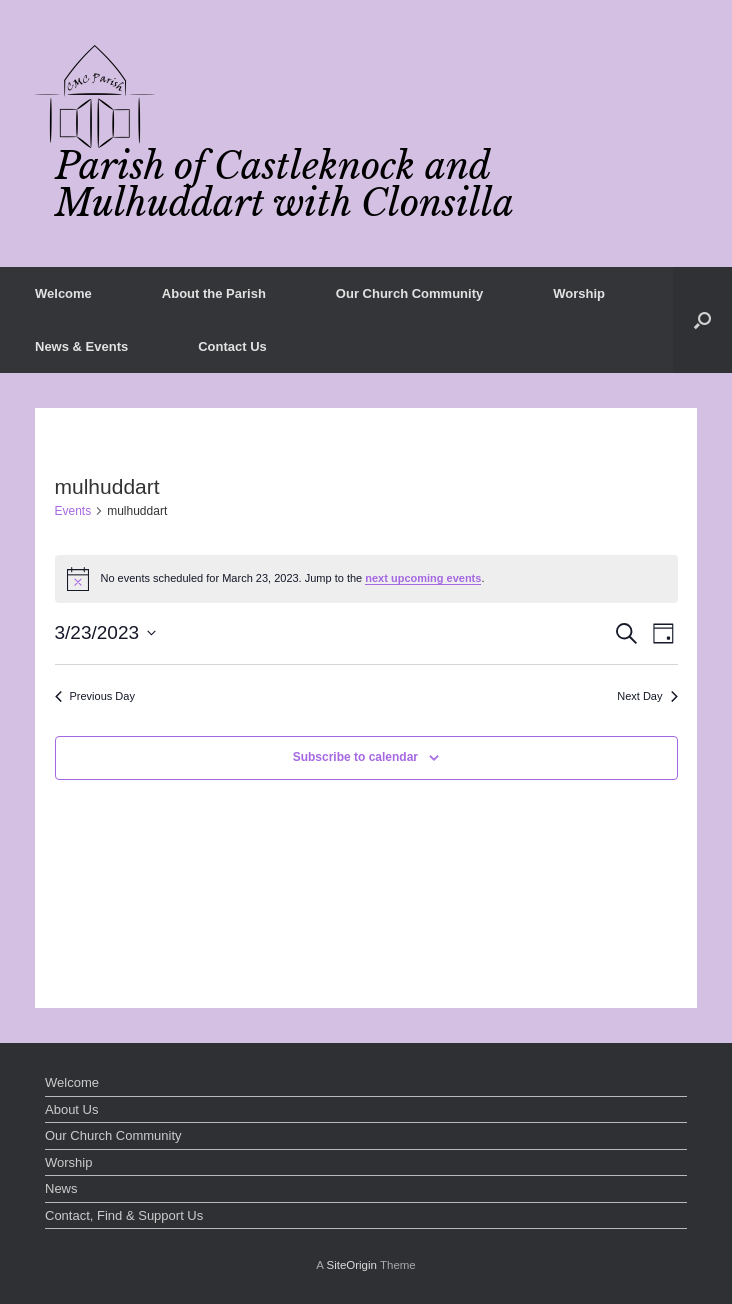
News (61, 1188)
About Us (71, 1109)
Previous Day (95, 696)
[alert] (366, 579)
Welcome (63, 293)
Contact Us (232, 346)
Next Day (647, 696)
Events (73, 511)
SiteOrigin (351, 1265)
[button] (702, 320)
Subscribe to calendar (355, 757)
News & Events (81, 346)
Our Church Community (409, 293)
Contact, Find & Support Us (124, 1215)
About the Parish (214, 293)
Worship (579, 293)
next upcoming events (423, 578)
